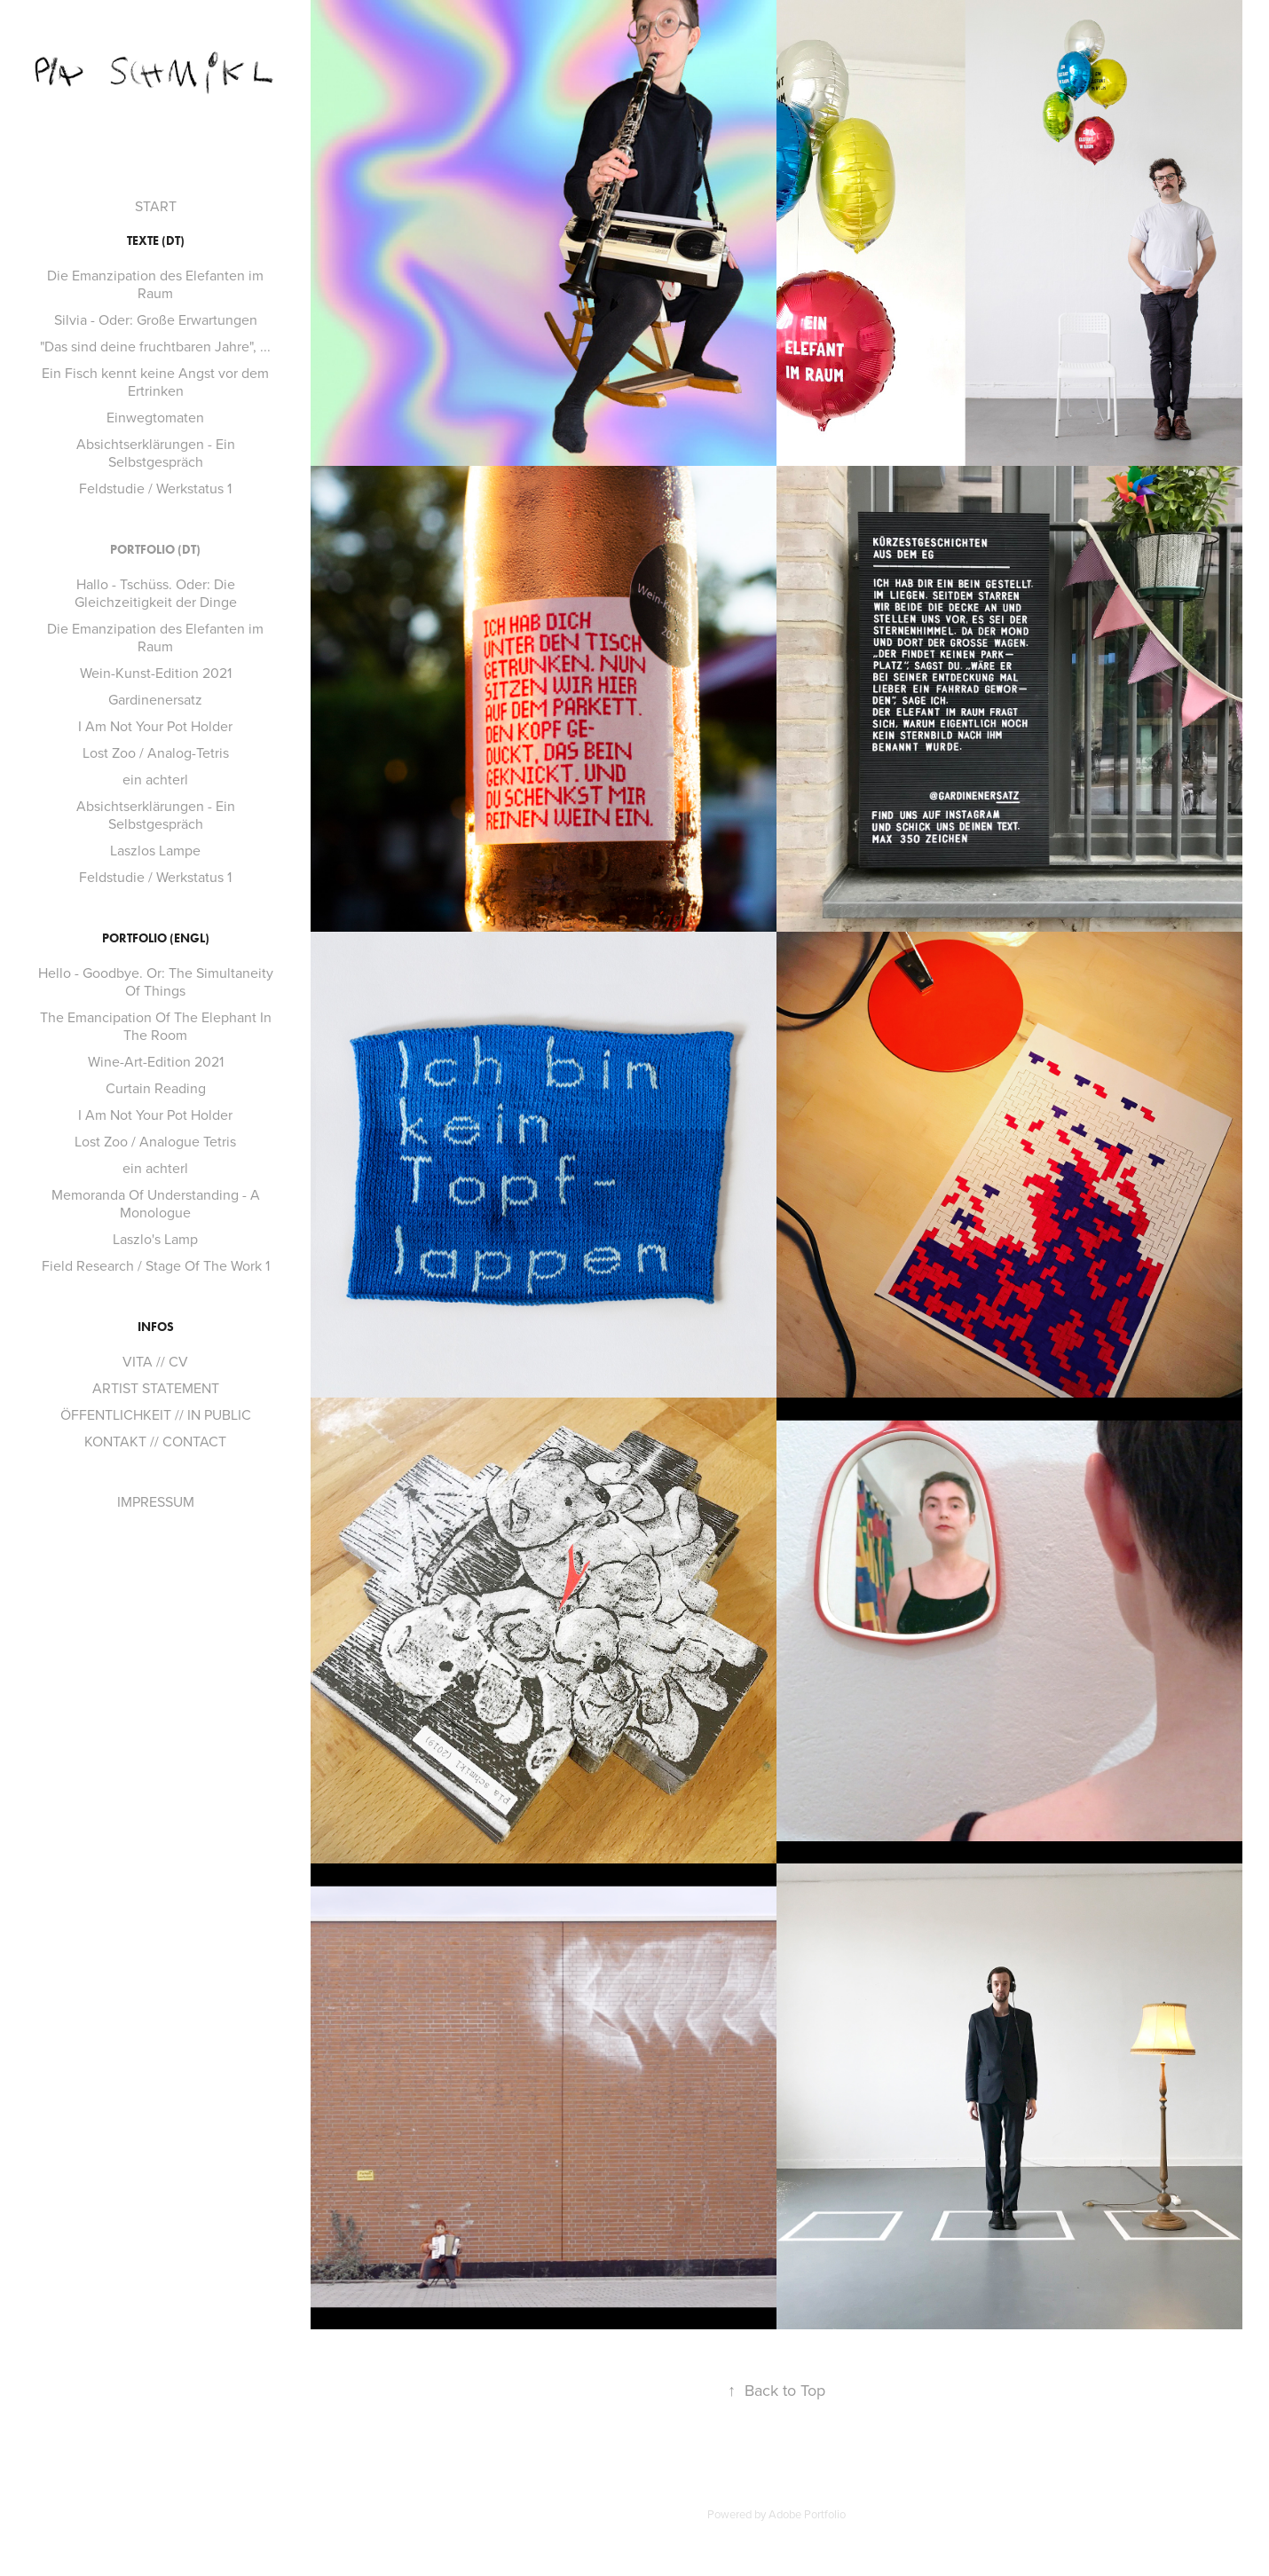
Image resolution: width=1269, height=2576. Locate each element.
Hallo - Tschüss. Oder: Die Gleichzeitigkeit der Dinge (156, 592)
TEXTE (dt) (156, 240)
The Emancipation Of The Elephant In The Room (156, 1025)
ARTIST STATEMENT (155, 1388)
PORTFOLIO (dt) (155, 549)
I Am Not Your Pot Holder (155, 726)
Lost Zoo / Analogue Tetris (155, 1141)
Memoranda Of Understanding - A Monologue (155, 1203)
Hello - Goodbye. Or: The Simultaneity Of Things (155, 981)
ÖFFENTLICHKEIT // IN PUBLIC (155, 1414)
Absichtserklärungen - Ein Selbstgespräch (155, 452)
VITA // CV (155, 1361)
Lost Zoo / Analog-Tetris (156, 752)
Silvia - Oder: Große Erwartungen (155, 319)
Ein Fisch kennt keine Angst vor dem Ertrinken (155, 381)
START (156, 206)
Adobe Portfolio (807, 2514)
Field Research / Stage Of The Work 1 (156, 1265)
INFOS (156, 1327)
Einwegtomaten (155, 417)
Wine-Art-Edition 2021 (156, 1061)
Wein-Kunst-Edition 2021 (156, 672)
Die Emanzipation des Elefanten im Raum (155, 284)
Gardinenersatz (155, 699)
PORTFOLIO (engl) (155, 938)
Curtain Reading (156, 1088)
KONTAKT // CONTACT (155, 1441)
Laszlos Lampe (155, 850)
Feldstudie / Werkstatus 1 (155, 488)
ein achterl (155, 779)
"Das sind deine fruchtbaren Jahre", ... (155, 346)
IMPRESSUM (155, 1501)
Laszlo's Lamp (155, 1239)
